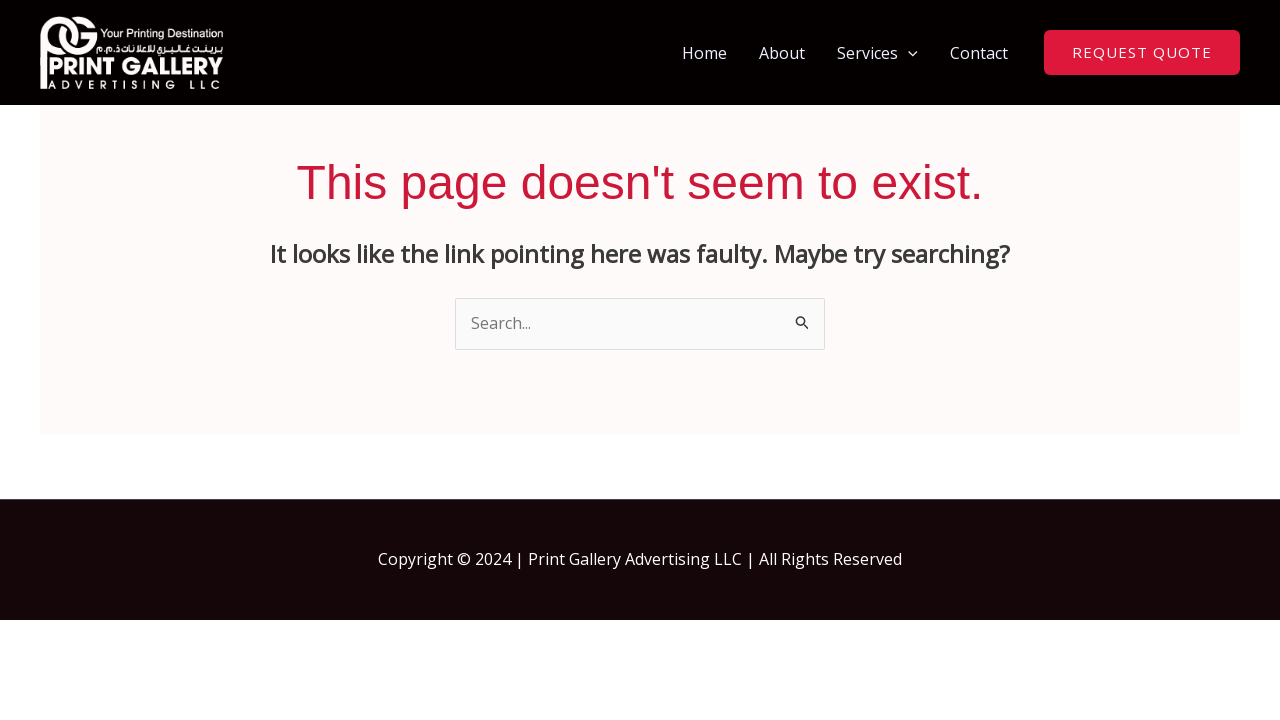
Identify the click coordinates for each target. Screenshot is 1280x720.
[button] (908, 53)
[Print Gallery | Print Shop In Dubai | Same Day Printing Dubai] (131, 51)
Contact (979, 53)
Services (877, 53)
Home (704, 53)
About (782, 53)
